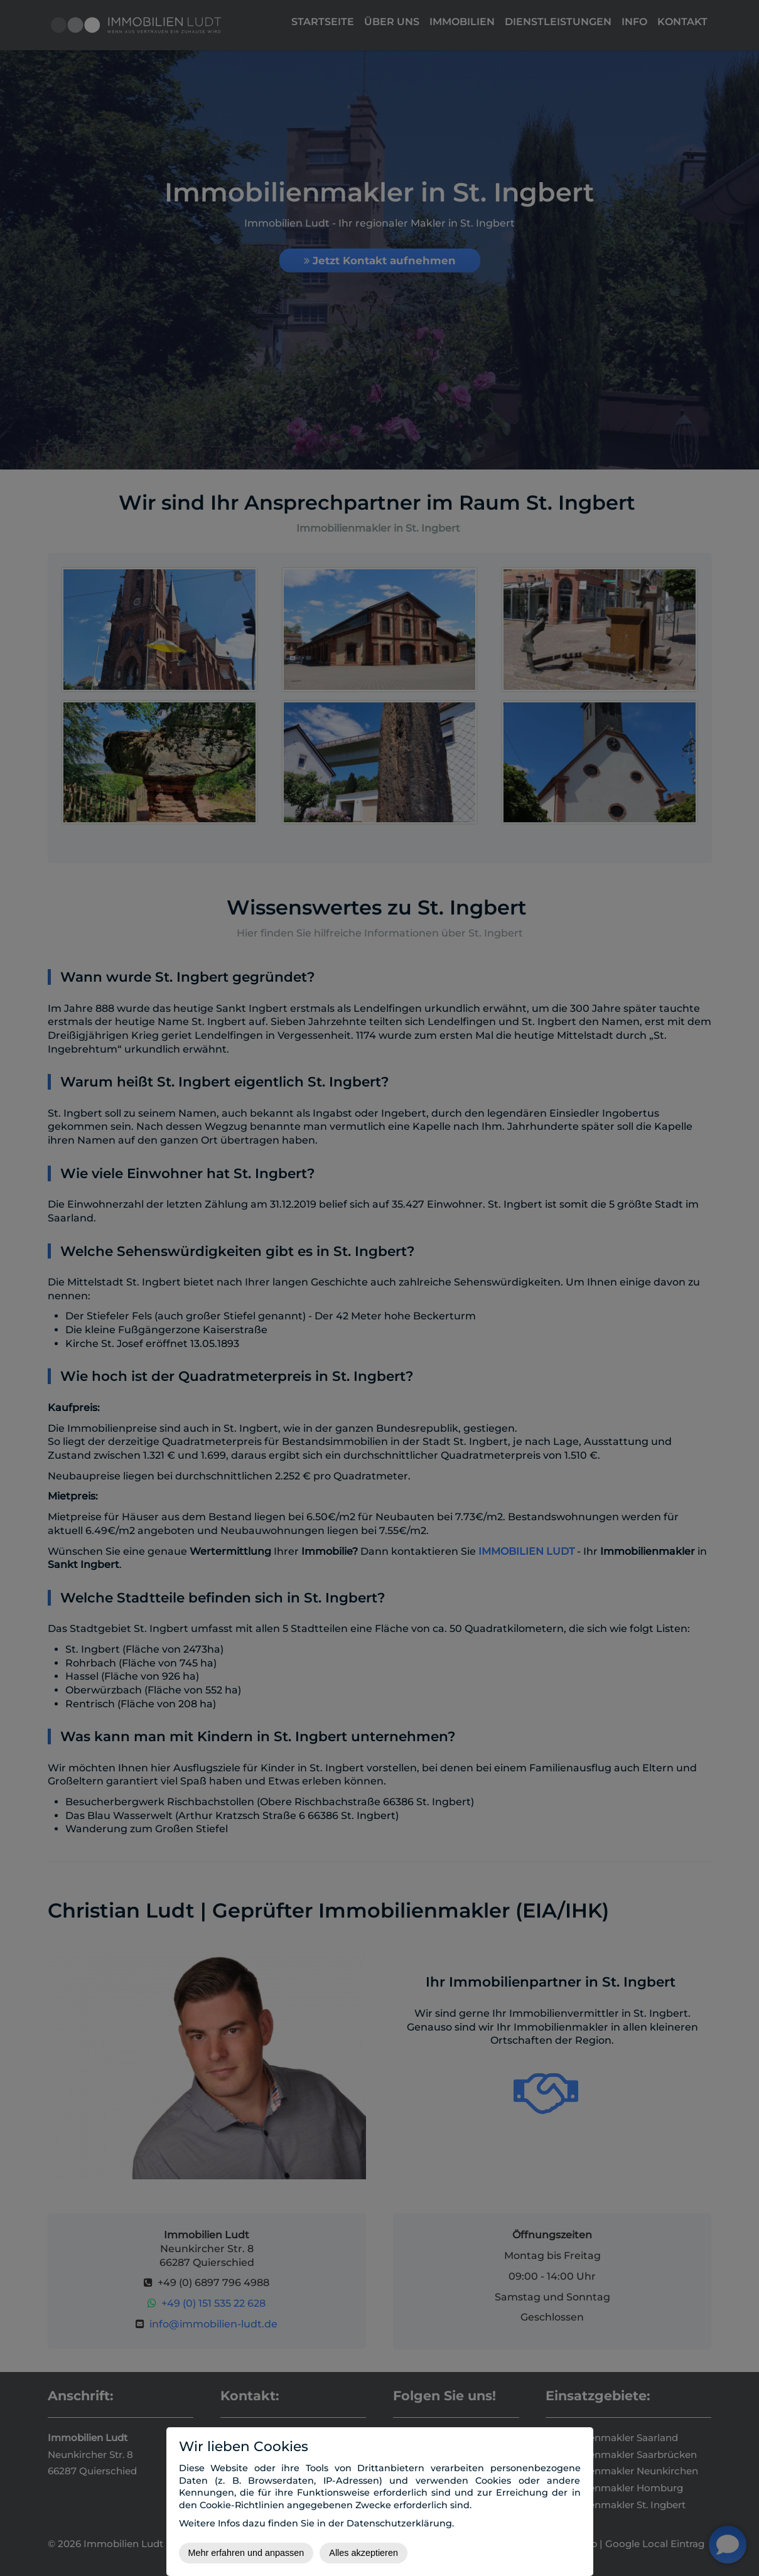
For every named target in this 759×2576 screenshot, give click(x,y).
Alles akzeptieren (363, 2553)
